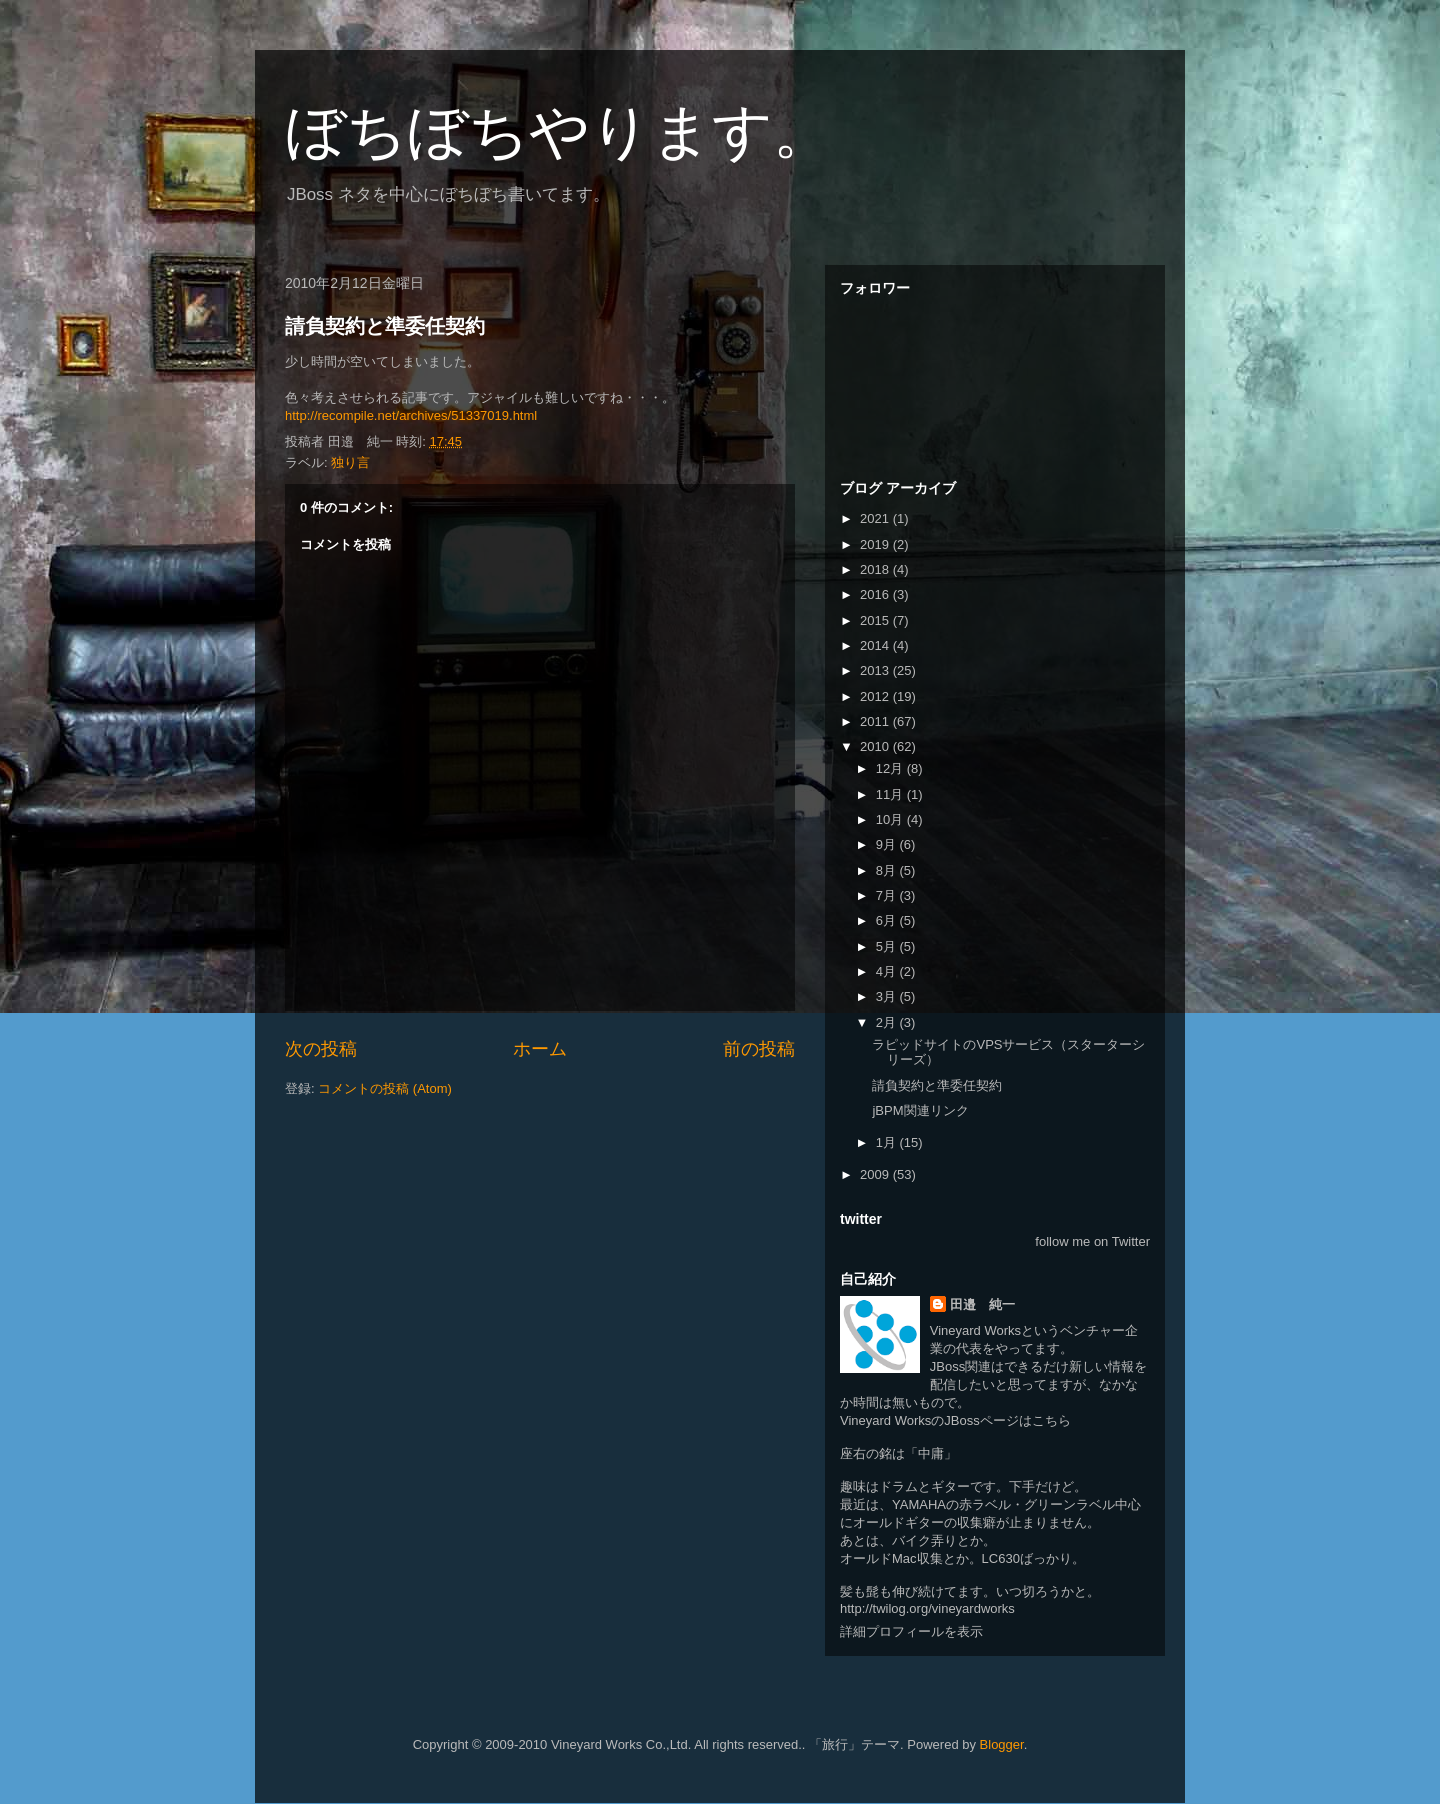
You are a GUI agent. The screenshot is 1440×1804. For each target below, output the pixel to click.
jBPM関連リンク (920, 1110)
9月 (888, 844)
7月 (888, 895)
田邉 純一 (982, 1304)
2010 (876, 746)
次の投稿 (321, 1049)
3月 (888, 996)
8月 (888, 870)
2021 (876, 518)
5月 (888, 946)
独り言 (350, 462)
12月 (891, 768)
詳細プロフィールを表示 (911, 1631)
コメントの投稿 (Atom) (385, 1088)
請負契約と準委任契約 (385, 326)
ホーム (540, 1049)
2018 (876, 569)
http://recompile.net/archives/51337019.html (411, 415)
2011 (876, 721)
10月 (891, 819)
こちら (1051, 1420)
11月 (891, 794)
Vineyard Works (975, 1330)
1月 (888, 1142)
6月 (888, 920)
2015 (876, 620)
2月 (888, 1022)
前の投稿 (759, 1049)
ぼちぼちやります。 (559, 131)
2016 (876, 594)
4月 (888, 971)
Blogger (1002, 1744)
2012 (876, 696)
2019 (876, 544)
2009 (876, 1174)
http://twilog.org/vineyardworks (927, 1608)
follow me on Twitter (1092, 1241)
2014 (876, 645)
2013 (876, 670)
